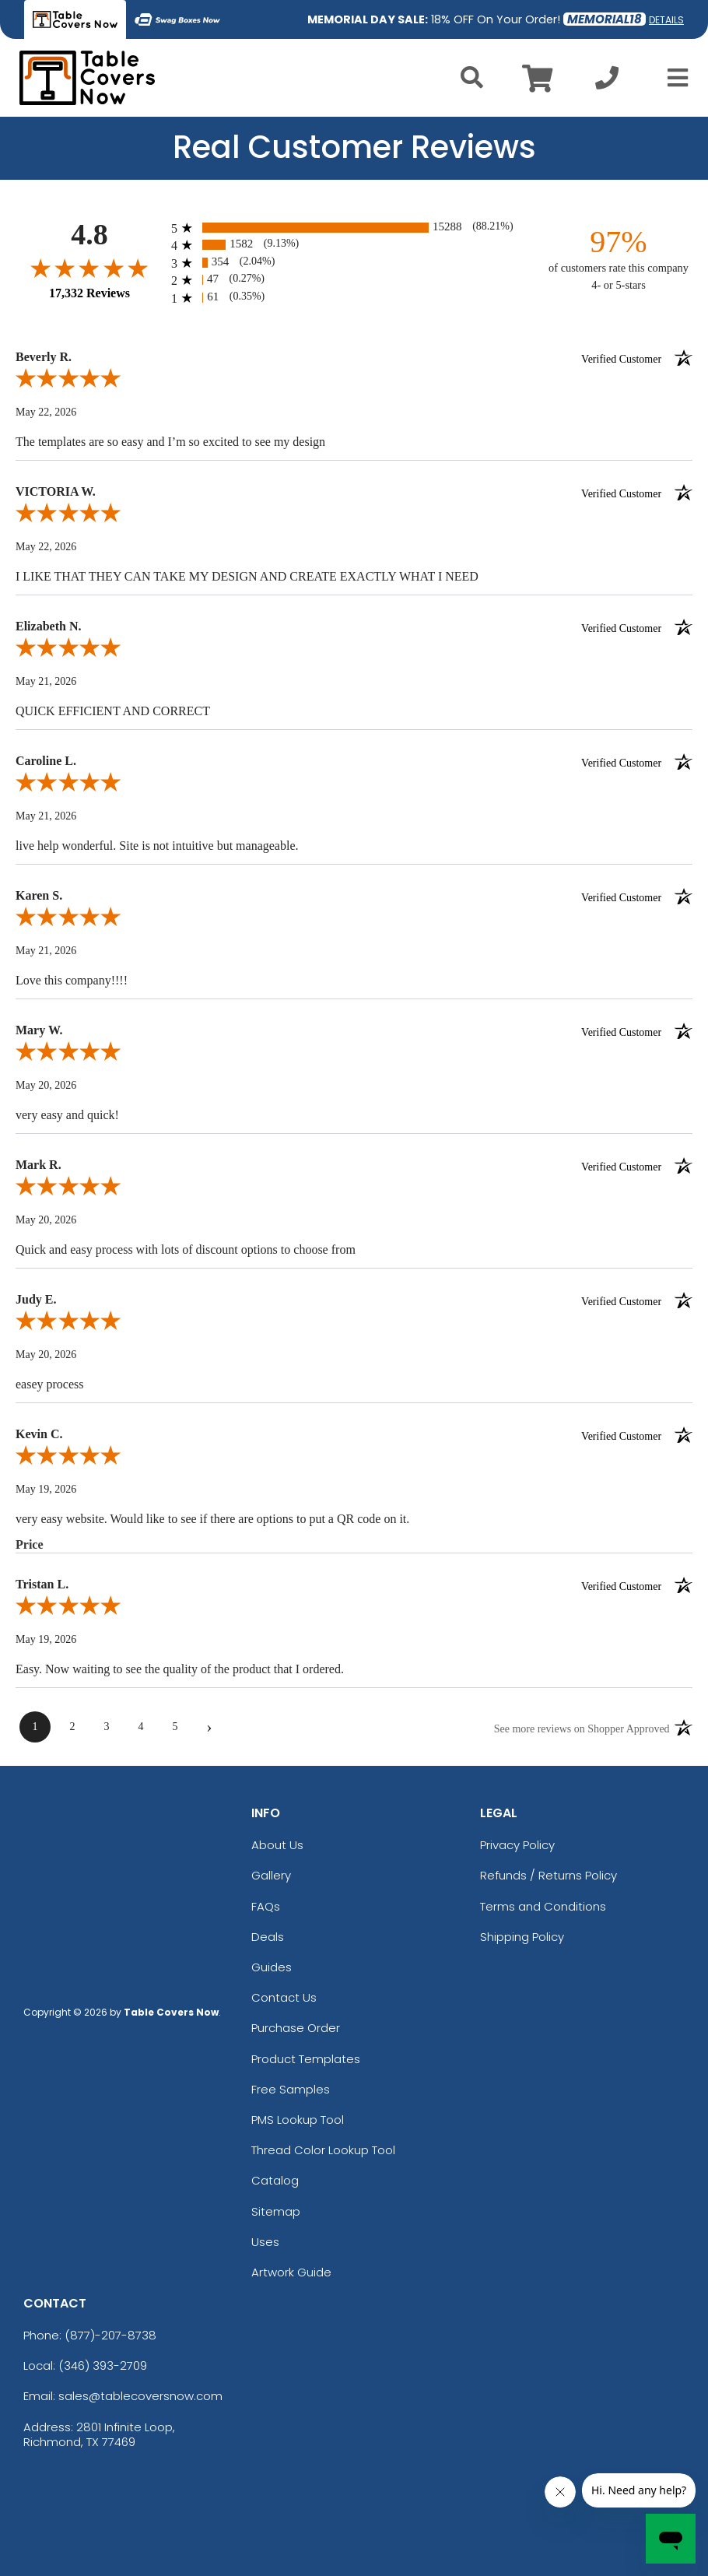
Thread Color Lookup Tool (323, 2150)
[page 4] (140, 1726)
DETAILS (666, 19)
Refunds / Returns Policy (548, 1875)
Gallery (271, 1875)
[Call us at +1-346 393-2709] (607, 82)
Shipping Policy (522, 1936)
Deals (267, 1936)
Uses (265, 2242)
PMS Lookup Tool (297, 2119)
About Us (277, 1845)
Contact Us (284, 1997)
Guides (271, 1967)
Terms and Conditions (543, 1906)
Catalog (275, 2180)
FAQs (265, 1906)
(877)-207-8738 (110, 2335)
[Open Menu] (673, 77)
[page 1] (35, 1726)
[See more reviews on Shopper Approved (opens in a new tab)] (582, 1727)
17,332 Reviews (89, 293)
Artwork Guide (291, 2272)
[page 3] (106, 1726)
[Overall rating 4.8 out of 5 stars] (89, 268)
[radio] (354, 228)
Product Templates (305, 2059)
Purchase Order (295, 2028)
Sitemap (275, 2211)
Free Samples (290, 2089)
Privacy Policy (517, 1845)
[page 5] (175, 1726)
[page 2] (72, 1726)
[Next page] (209, 1726)
